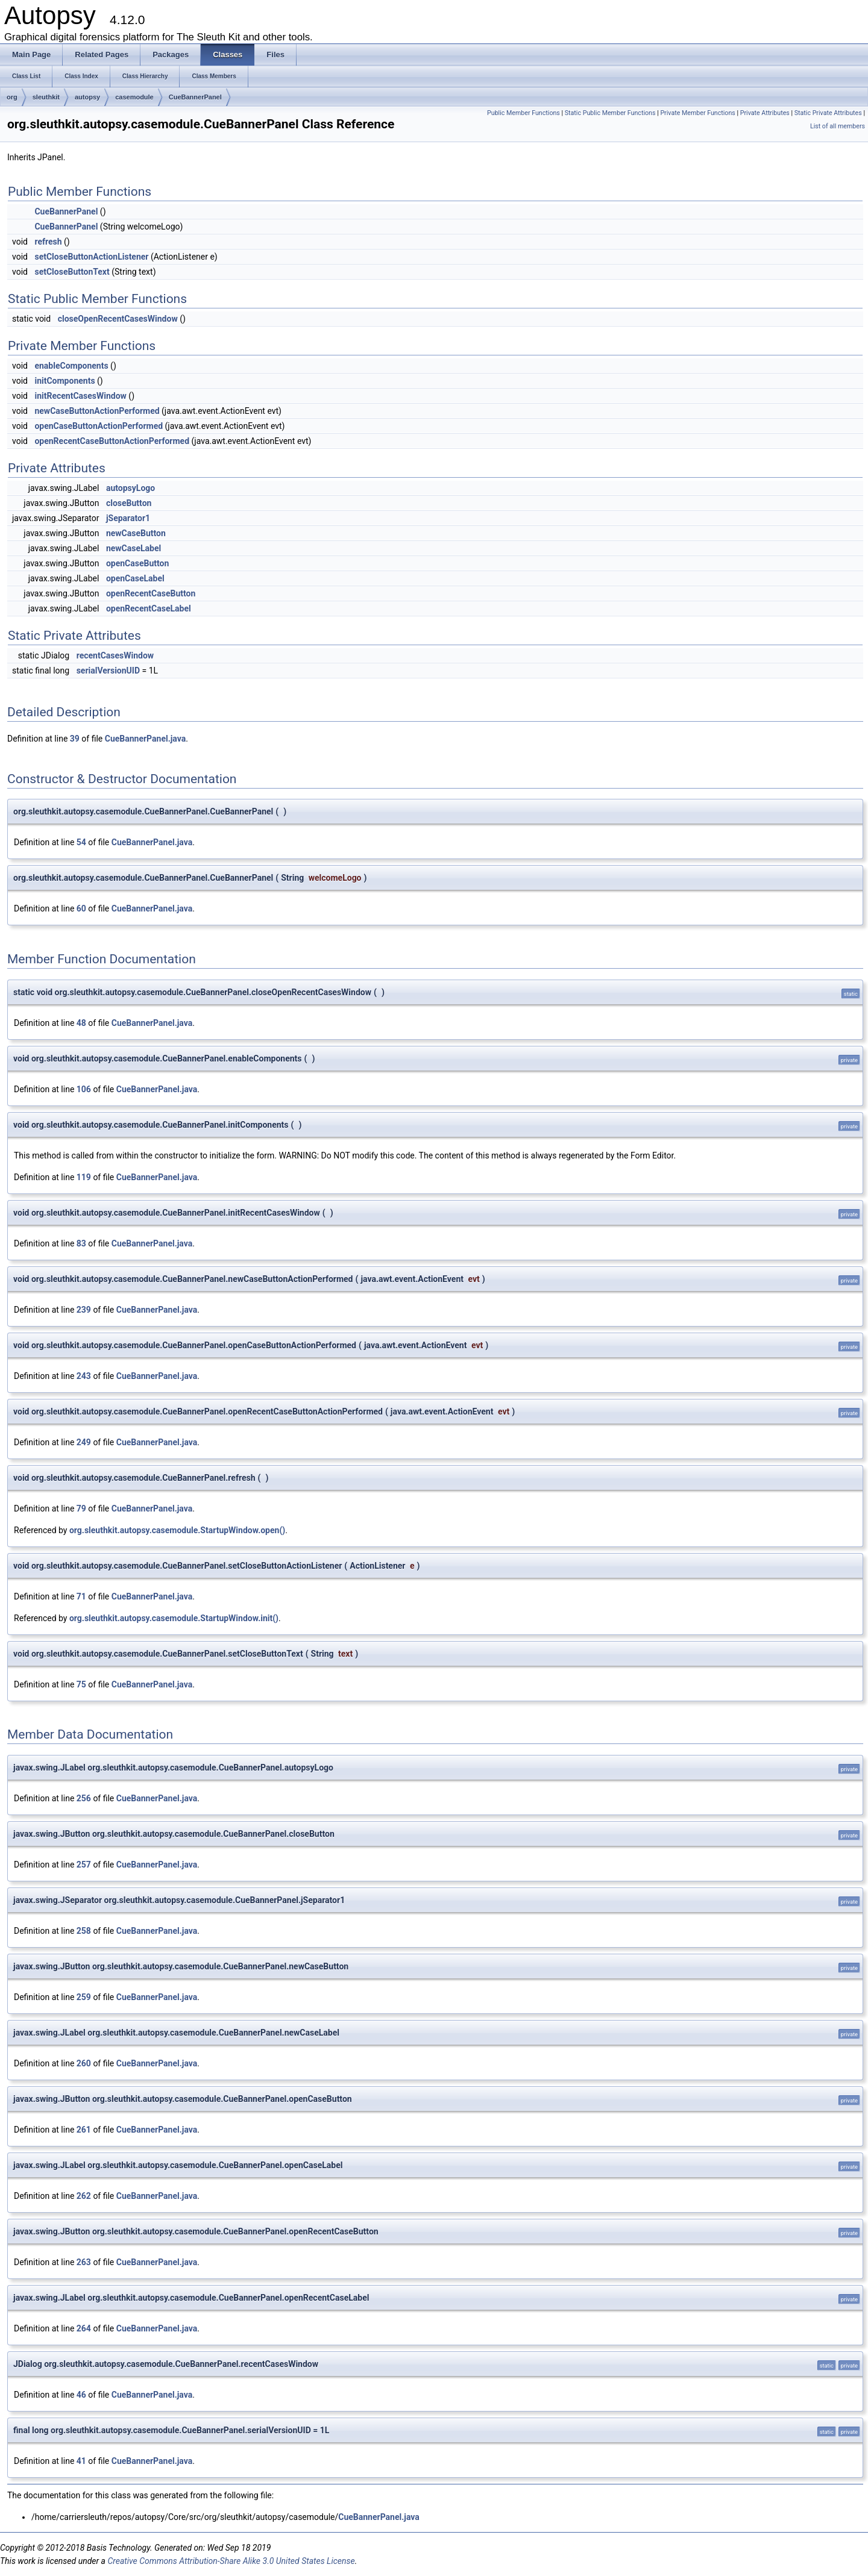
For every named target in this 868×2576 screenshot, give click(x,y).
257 (84, 1864)
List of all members (837, 126)
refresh (47, 241)
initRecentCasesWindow (80, 396)
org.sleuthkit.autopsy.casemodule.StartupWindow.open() (177, 1530)
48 (81, 1023)
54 (81, 842)
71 (81, 1596)
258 (84, 1931)
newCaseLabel (133, 548)
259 (84, 1997)
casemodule (134, 97)
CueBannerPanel (195, 97)
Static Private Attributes (828, 113)
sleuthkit (46, 97)
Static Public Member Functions (610, 113)
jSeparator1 (128, 518)
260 (84, 2063)
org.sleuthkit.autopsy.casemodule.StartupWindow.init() (173, 1618)
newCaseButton (136, 533)
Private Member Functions (697, 113)
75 (81, 1684)
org (12, 97)
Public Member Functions (523, 113)
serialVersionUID (108, 670)
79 (81, 1508)
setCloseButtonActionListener (91, 256)
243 (84, 1376)
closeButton (128, 503)
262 (84, 2196)
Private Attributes (765, 113)
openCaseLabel (135, 578)
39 (75, 738)
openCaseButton (137, 563)
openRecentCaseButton (150, 593)
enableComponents (71, 365)
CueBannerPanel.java (145, 738)
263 (84, 2262)
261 (84, 2129)
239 (84, 1310)
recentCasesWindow (115, 655)
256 (84, 1798)
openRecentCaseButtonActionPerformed (111, 441)
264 (84, 2328)
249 (84, 1442)
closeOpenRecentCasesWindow (118, 319)
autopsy (87, 97)
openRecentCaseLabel (148, 608)
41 (81, 2461)
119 (84, 1177)
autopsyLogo (130, 488)
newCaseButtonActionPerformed (96, 411)
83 (81, 1243)
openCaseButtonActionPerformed (98, 426)
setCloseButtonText (71, 272)
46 (81, 2394)
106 (84, 1089)
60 (81, 908)
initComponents (64, 381)
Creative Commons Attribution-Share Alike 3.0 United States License (230, 2561)
